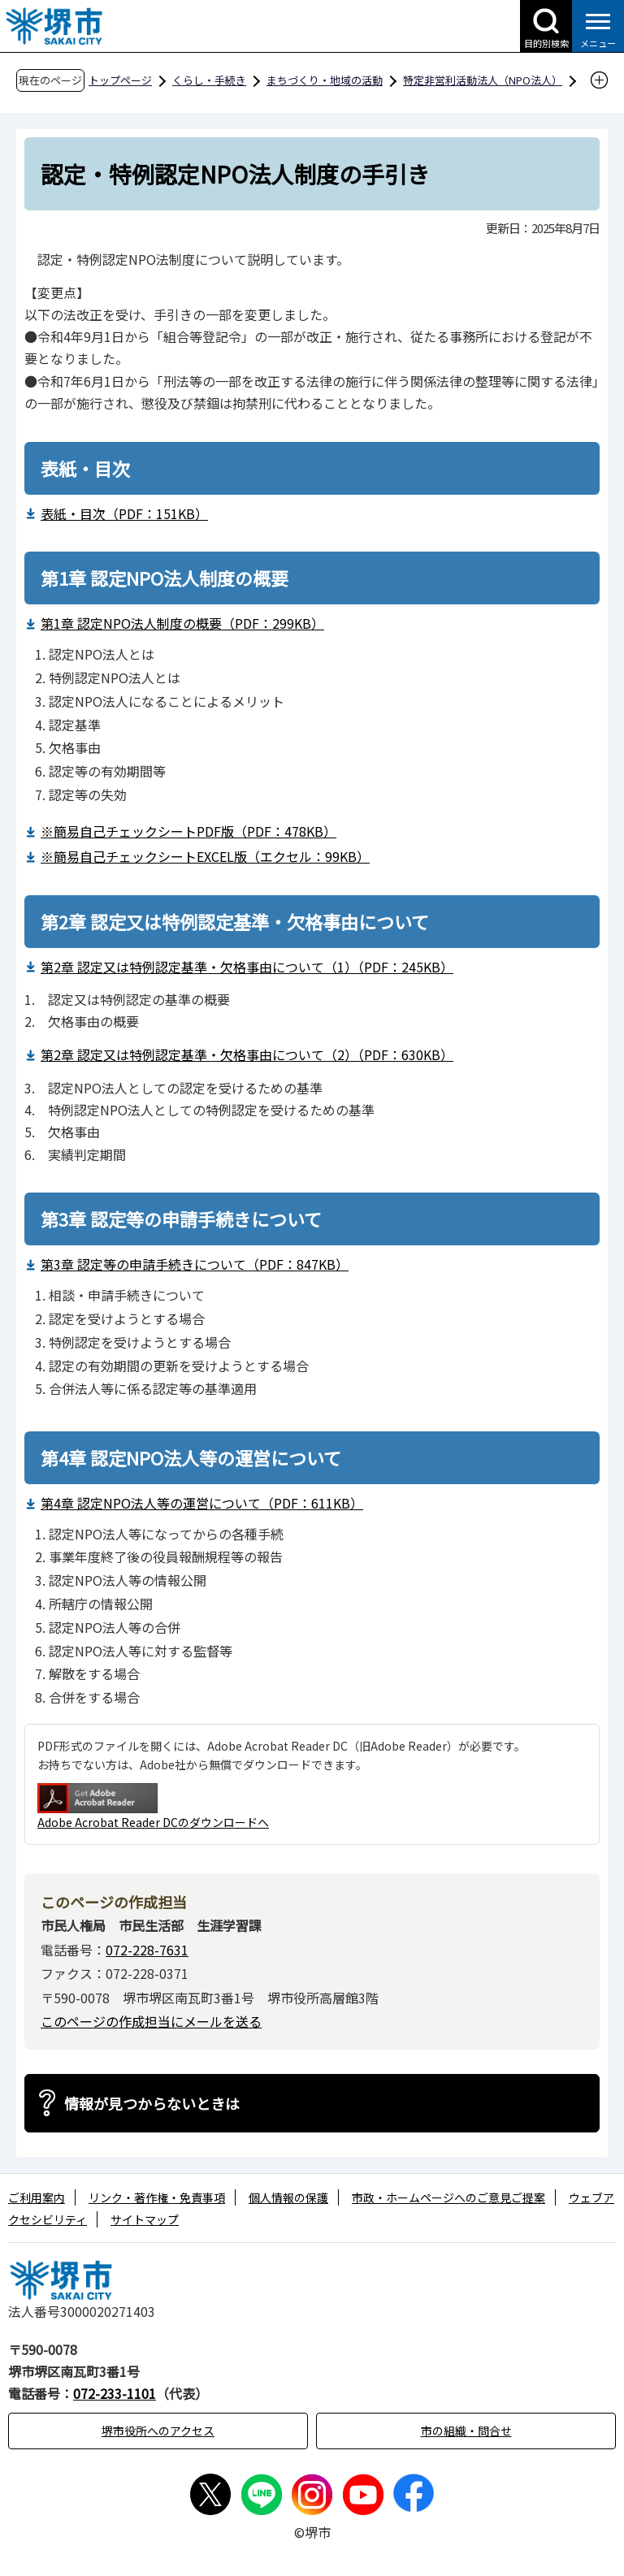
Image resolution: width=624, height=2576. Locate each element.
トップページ (120, 80)
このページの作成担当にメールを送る (151, 2021)
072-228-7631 (147, 1949)
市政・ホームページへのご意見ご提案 (448, 2197)
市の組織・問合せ (466, 2430)
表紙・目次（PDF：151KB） (124, 513)
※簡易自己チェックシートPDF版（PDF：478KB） (188, 831)
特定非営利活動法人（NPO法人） (482, 80)
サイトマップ (144, 2219)
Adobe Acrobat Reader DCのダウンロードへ (153, 1806)
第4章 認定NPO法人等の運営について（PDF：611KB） (202, 1503)
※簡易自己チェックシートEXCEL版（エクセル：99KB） (205, 856)
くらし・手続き (209, 80)
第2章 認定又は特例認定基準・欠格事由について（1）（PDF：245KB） (247, 966)
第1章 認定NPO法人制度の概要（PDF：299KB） (182, 623)
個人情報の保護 (288, 2197)
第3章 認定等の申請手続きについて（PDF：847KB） (195, 1264)
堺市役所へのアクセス (158, 2430)
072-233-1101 (114, 2393)
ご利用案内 (36, 2197)
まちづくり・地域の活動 (324, 80)
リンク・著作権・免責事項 (157, 2197)
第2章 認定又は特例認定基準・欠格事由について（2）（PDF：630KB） (247, 1054)
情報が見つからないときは (152, 2103)
